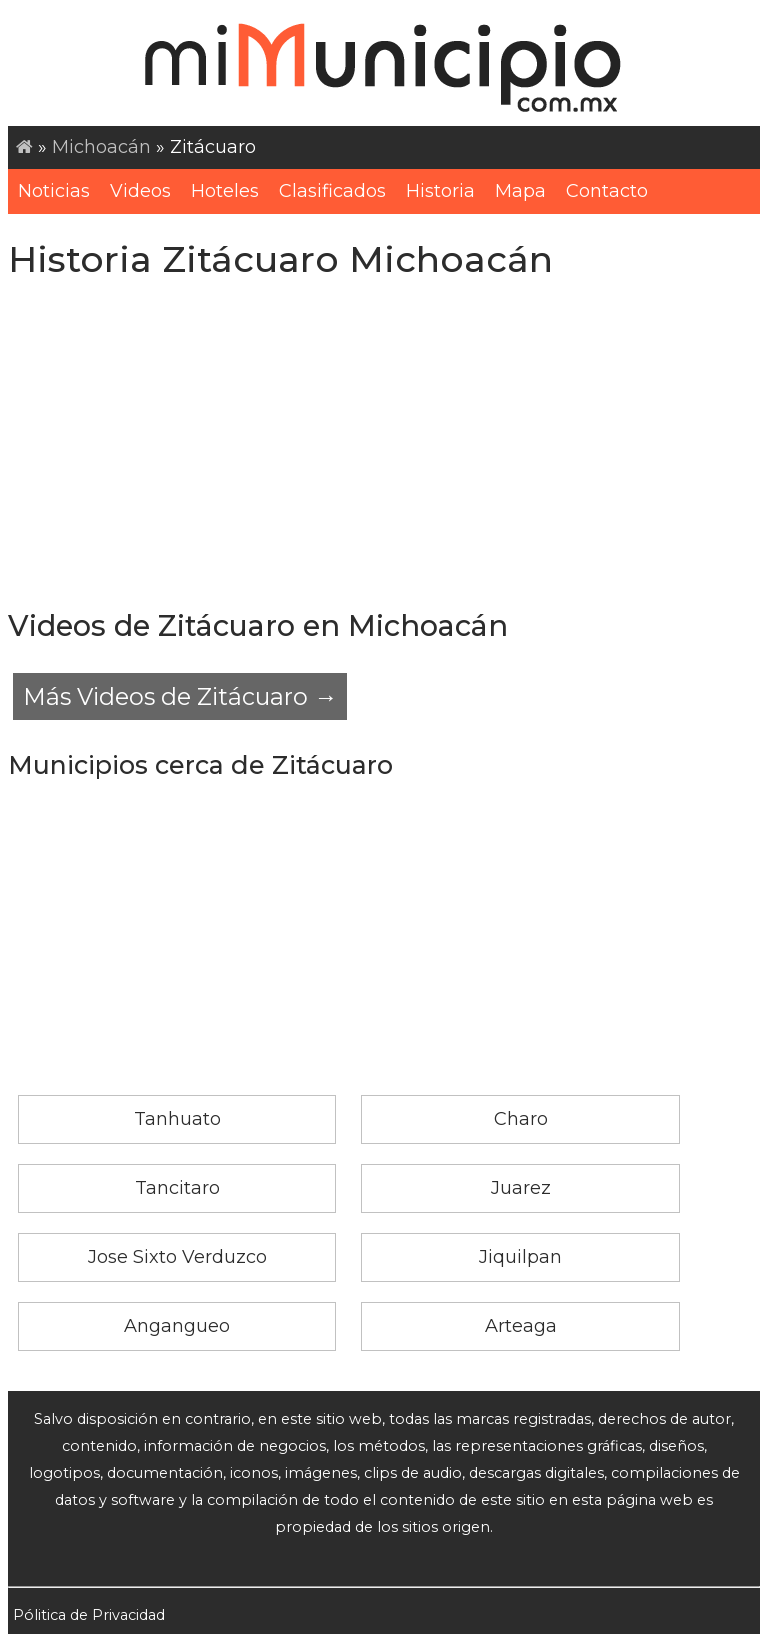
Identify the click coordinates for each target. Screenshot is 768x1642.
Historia (440, 191)
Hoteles (225, 191)
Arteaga (521, 1326)
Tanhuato (177, 1119)
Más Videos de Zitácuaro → (180, 696)
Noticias (54, 191)
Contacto (607, 191)
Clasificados (332, 191)
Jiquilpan (520, 1257)
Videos (140, 191)
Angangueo (177, 1326)
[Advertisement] (384, 445)
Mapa (520, 191)
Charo (521, 1119)
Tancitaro (177, 1188)
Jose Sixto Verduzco (177, 1257)
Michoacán (101, 147)
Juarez (521, 1188)
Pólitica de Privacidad (89, 1615)
